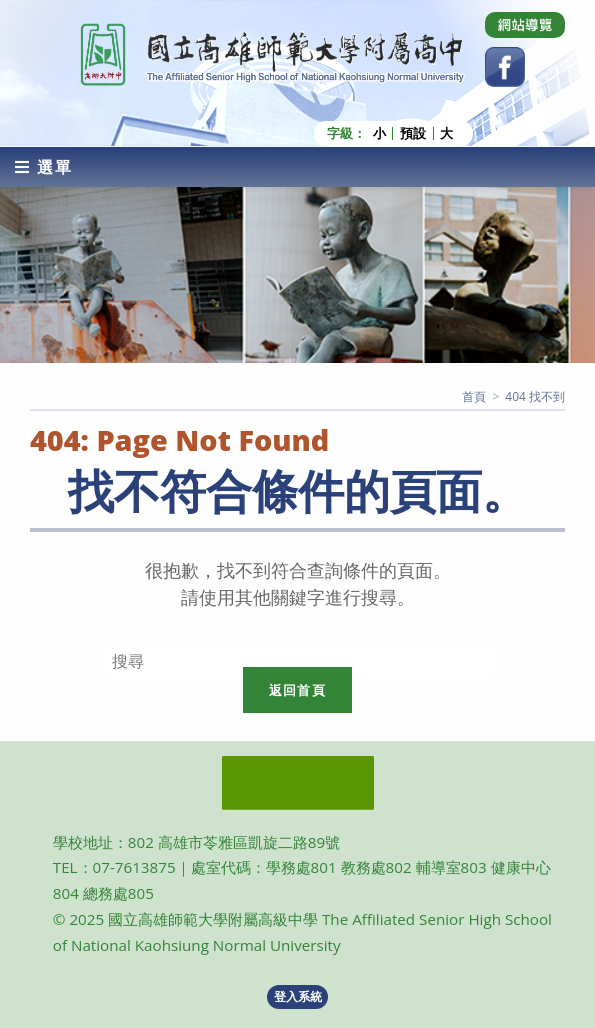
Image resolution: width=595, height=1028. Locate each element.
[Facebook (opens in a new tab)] (505, 67)
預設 (413, 133)
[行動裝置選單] (44, 167)
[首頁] (474, 396)
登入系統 (298, 996)
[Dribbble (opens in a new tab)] (525, 25)
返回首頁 (297, 690)
